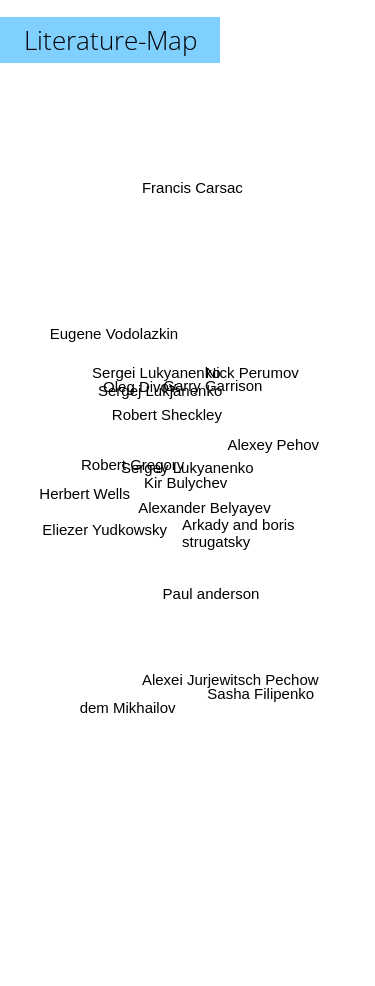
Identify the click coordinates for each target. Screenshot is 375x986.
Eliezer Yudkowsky (108, 527)
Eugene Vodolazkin (117, 340)
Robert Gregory (135, 465)
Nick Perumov (250, 370)
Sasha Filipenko (258, 682)
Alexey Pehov (271, 444)
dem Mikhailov (129, 695)
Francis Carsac (192, 203)
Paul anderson (209, 588)
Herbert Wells (88, 491)
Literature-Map (110, 40)
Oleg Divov (142, 391)
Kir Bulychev (183, 484)
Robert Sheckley (166, 413)
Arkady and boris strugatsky (238, 531)
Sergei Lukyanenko (153, 371)
